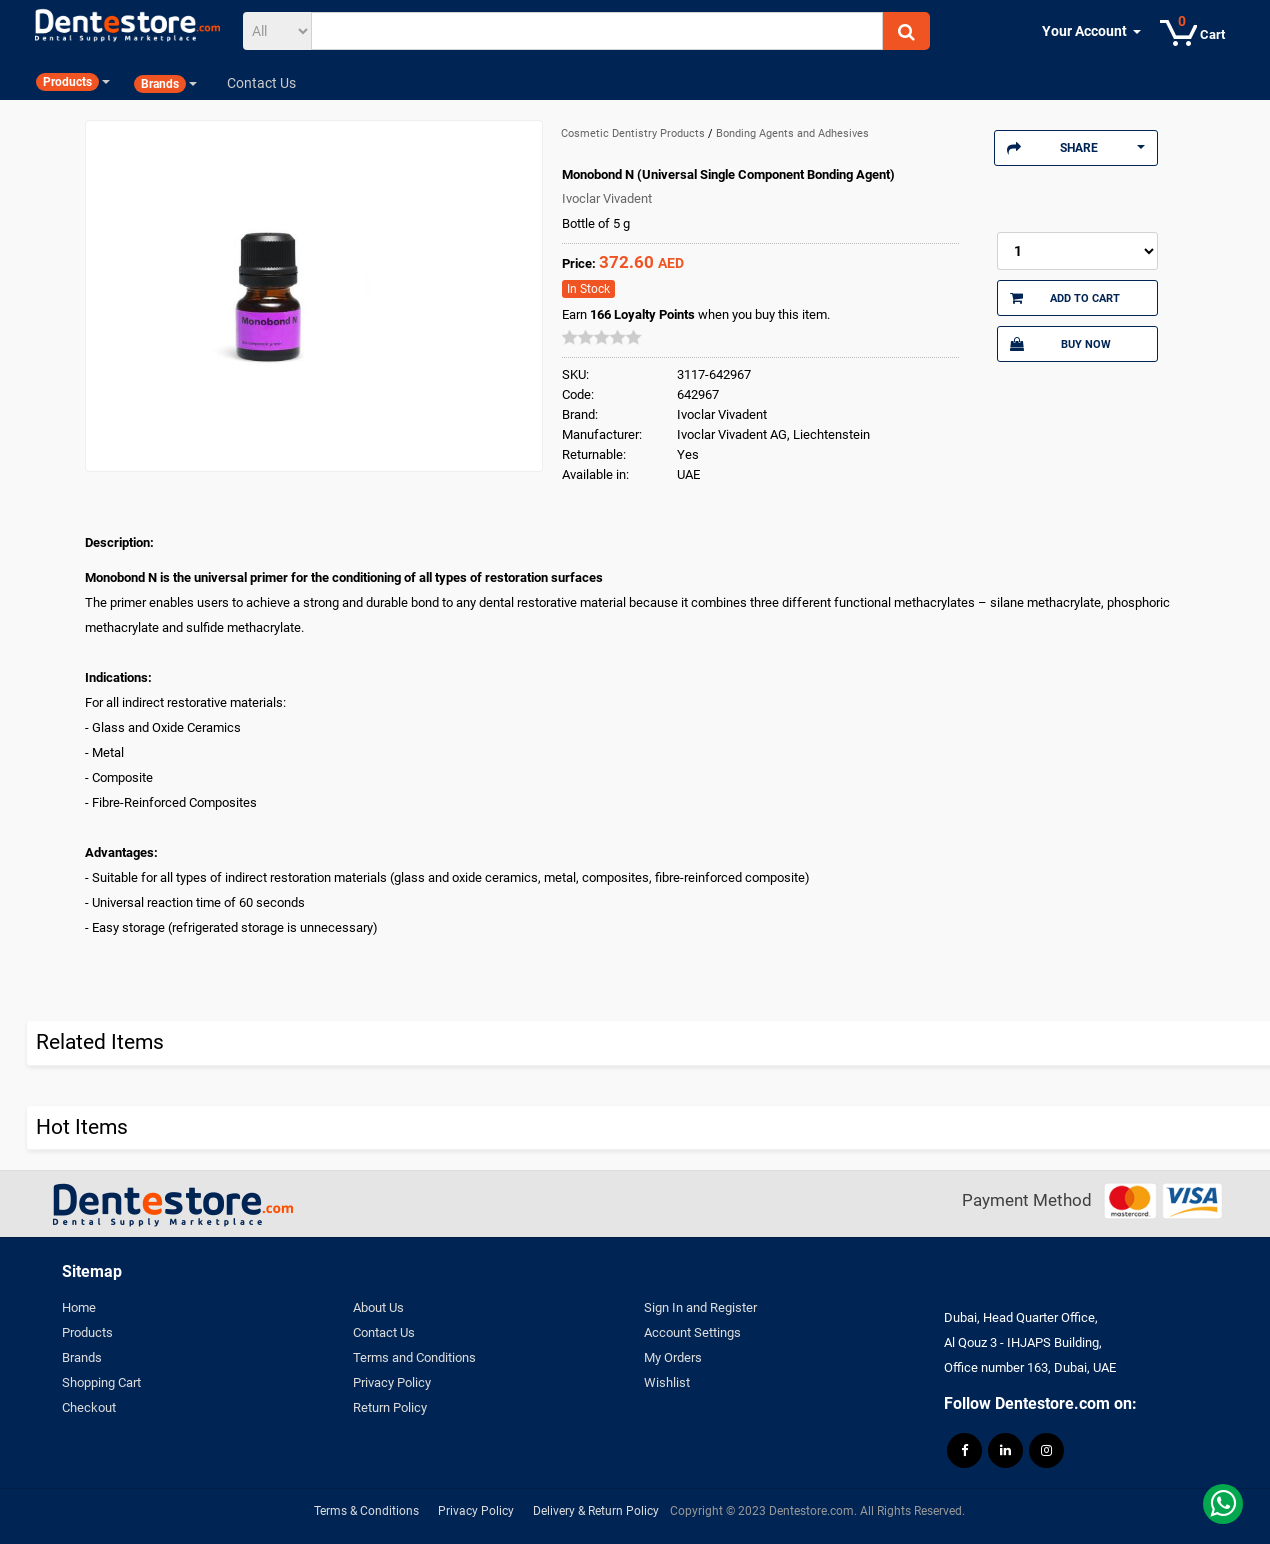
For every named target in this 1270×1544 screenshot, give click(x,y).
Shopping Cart (101, 1382)
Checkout (89, 1407)
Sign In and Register (700, 1307)
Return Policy (390, 1407)
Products (87, 1332)
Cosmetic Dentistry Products (634, 133)
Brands (82, 1357)
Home (79, 1307)
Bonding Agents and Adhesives (792, 133)
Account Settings (692, 1332)
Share (1076, 148)
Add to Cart (1065, 298)
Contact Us (384, 1332)
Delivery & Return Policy (596, 1511)
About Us (378, 1307)
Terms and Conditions (414, 1357)
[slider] (602, 337)
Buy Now (1060, 344)
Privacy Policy (392, 1382)
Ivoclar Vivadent (607, 198)
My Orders (673, 1357)
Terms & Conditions (366, 1511)
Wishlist (667, 1382)
